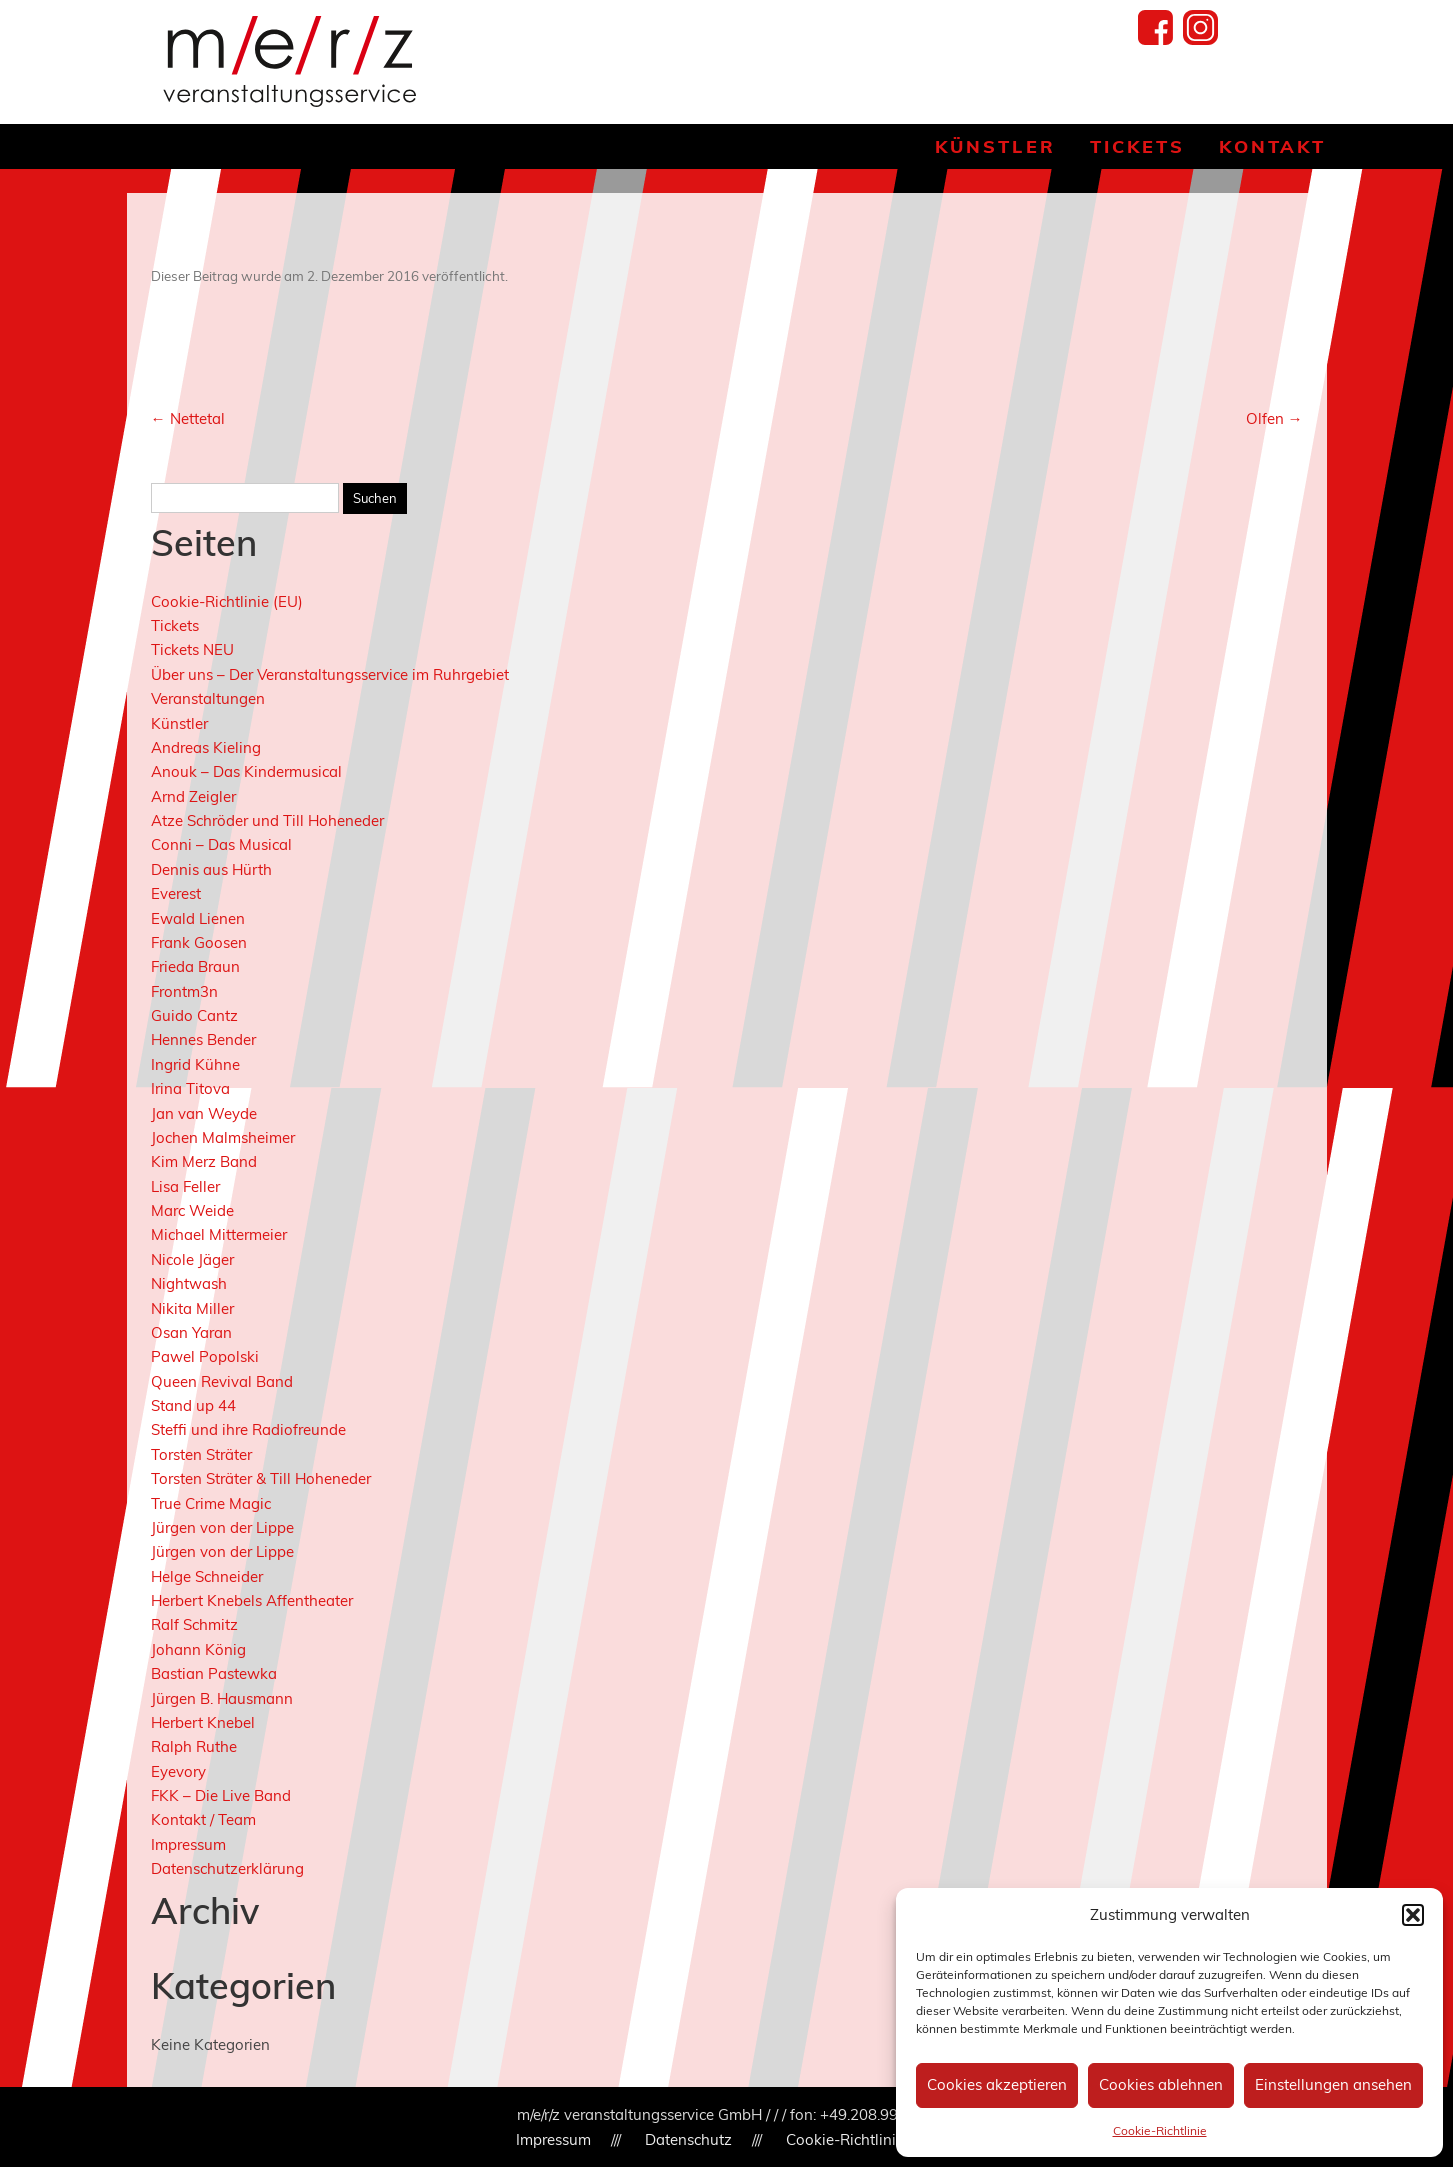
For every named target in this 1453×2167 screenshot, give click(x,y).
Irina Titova (190, 1088)
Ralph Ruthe (194, 1746)
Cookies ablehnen (1161, 2084)
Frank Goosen (199, 942)
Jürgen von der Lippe (222, 1527)
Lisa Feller (185, 1186)
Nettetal (188, 418)
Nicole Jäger (192, 1259)
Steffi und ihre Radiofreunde (248, 1429)
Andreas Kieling (206, 747)
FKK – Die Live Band (221, 1795)
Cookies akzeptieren (997, 2084)
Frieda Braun (195, 966)
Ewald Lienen (198, 918)
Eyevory (178, 1771)
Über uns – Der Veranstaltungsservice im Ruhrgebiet (330, 674)
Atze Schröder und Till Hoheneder (267, 820)
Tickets (1137, 146)
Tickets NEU (192, 649)
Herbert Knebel (203, 1722)
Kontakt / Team (203, 1819)
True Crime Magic (211, 1503)
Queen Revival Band (222, 1381)
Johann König (198, 1649)
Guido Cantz (194, 1015)
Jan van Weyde (204, 1113)
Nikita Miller (192, 1308)
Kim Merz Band (204, 1161)
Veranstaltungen (208, 698)
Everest (176, 893)
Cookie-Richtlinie (1160, 2130)
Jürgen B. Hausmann (222, 1698)
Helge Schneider (207, 1576)
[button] (1413, 1915)
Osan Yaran (191, 1332)
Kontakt (1272, 146)
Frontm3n (184, 991)
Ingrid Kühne (195, 1064)
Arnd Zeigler (193, 796)
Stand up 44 (193, 1405)
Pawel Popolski (205, 1356)
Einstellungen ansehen (1333, 2084)
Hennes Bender (203, 1039)
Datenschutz (688, 2139)
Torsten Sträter (201, 1454)
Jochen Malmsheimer (223, 1137)
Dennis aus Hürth (211, 869)
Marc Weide (192, 1210)
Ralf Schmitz (194, 1624)
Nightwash (189, 1283)
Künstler (995, 146)
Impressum (188, 1844)
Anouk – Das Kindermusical (246, 771)
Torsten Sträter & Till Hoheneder (261, 1478)
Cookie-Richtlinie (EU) (227, 601)
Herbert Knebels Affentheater (252, 1600)
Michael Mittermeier (219, 1234)
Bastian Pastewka (214, 1673)
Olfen (1274, 418)
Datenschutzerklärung (227, 1868)
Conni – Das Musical (221, 844)
